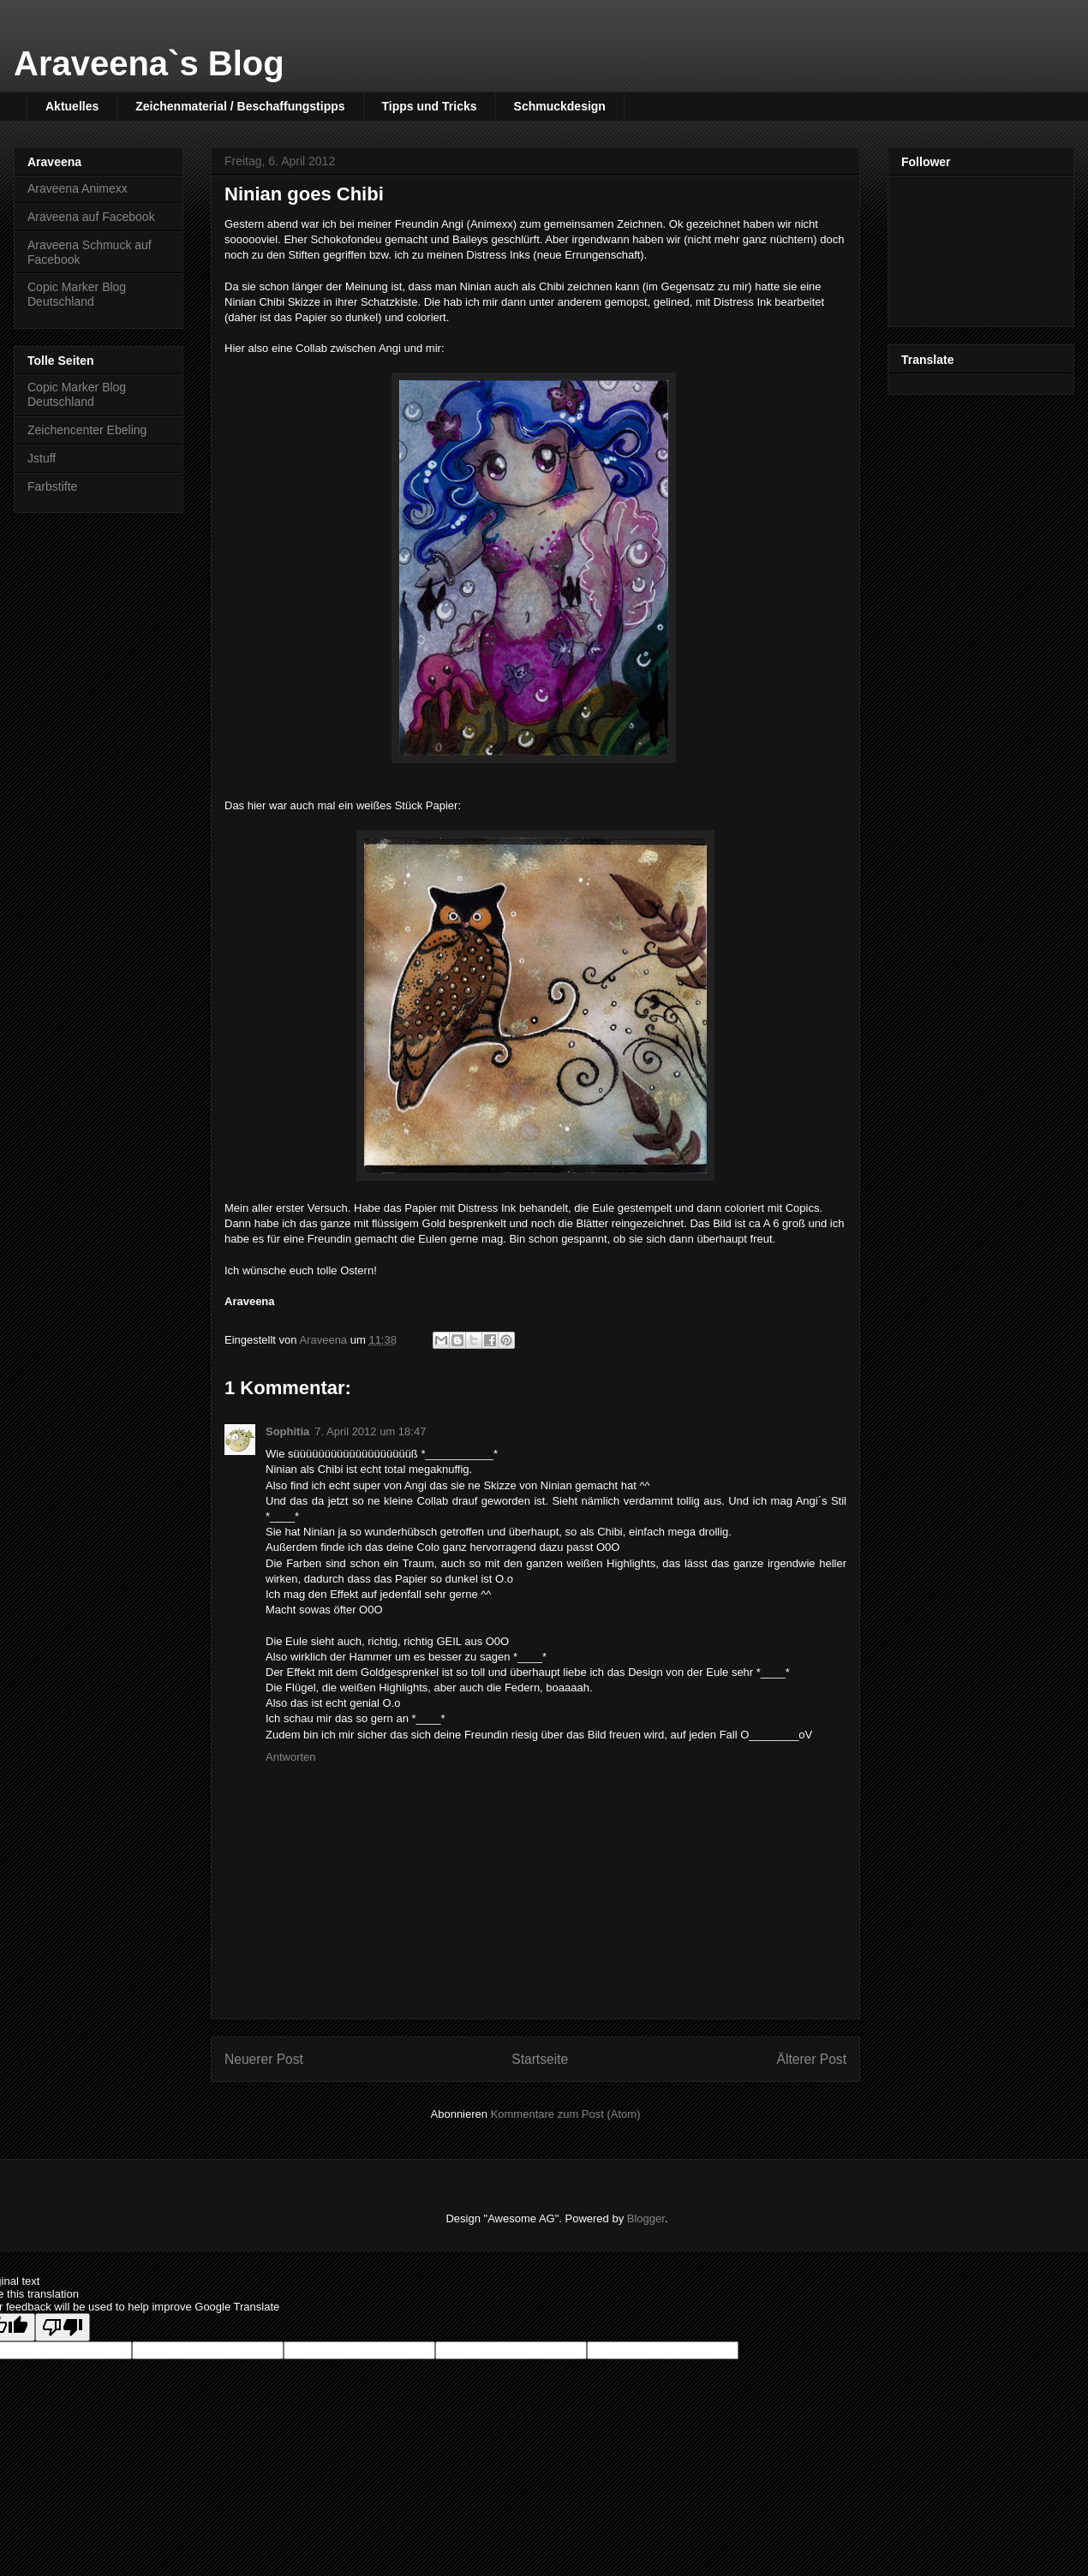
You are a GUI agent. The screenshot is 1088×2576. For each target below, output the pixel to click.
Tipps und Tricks (429, 106)
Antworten (291, 1756)
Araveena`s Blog (149, 63)
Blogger (646, 2218)
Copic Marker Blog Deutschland (76, 294)
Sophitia (287, 1431)
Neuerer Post (263, 2059)
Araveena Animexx (77, 188)
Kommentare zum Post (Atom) (566, 2114)
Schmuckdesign (560, 106)
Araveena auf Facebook (91, 217)
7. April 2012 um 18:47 (370, 1431)
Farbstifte (52, 486)
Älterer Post (811, 2059)
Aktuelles (72, 106)
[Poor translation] (62, 2327)
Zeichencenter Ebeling (86, 430)
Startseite (539, 2059)
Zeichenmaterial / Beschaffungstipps (239, 106)
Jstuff (41, 458)
